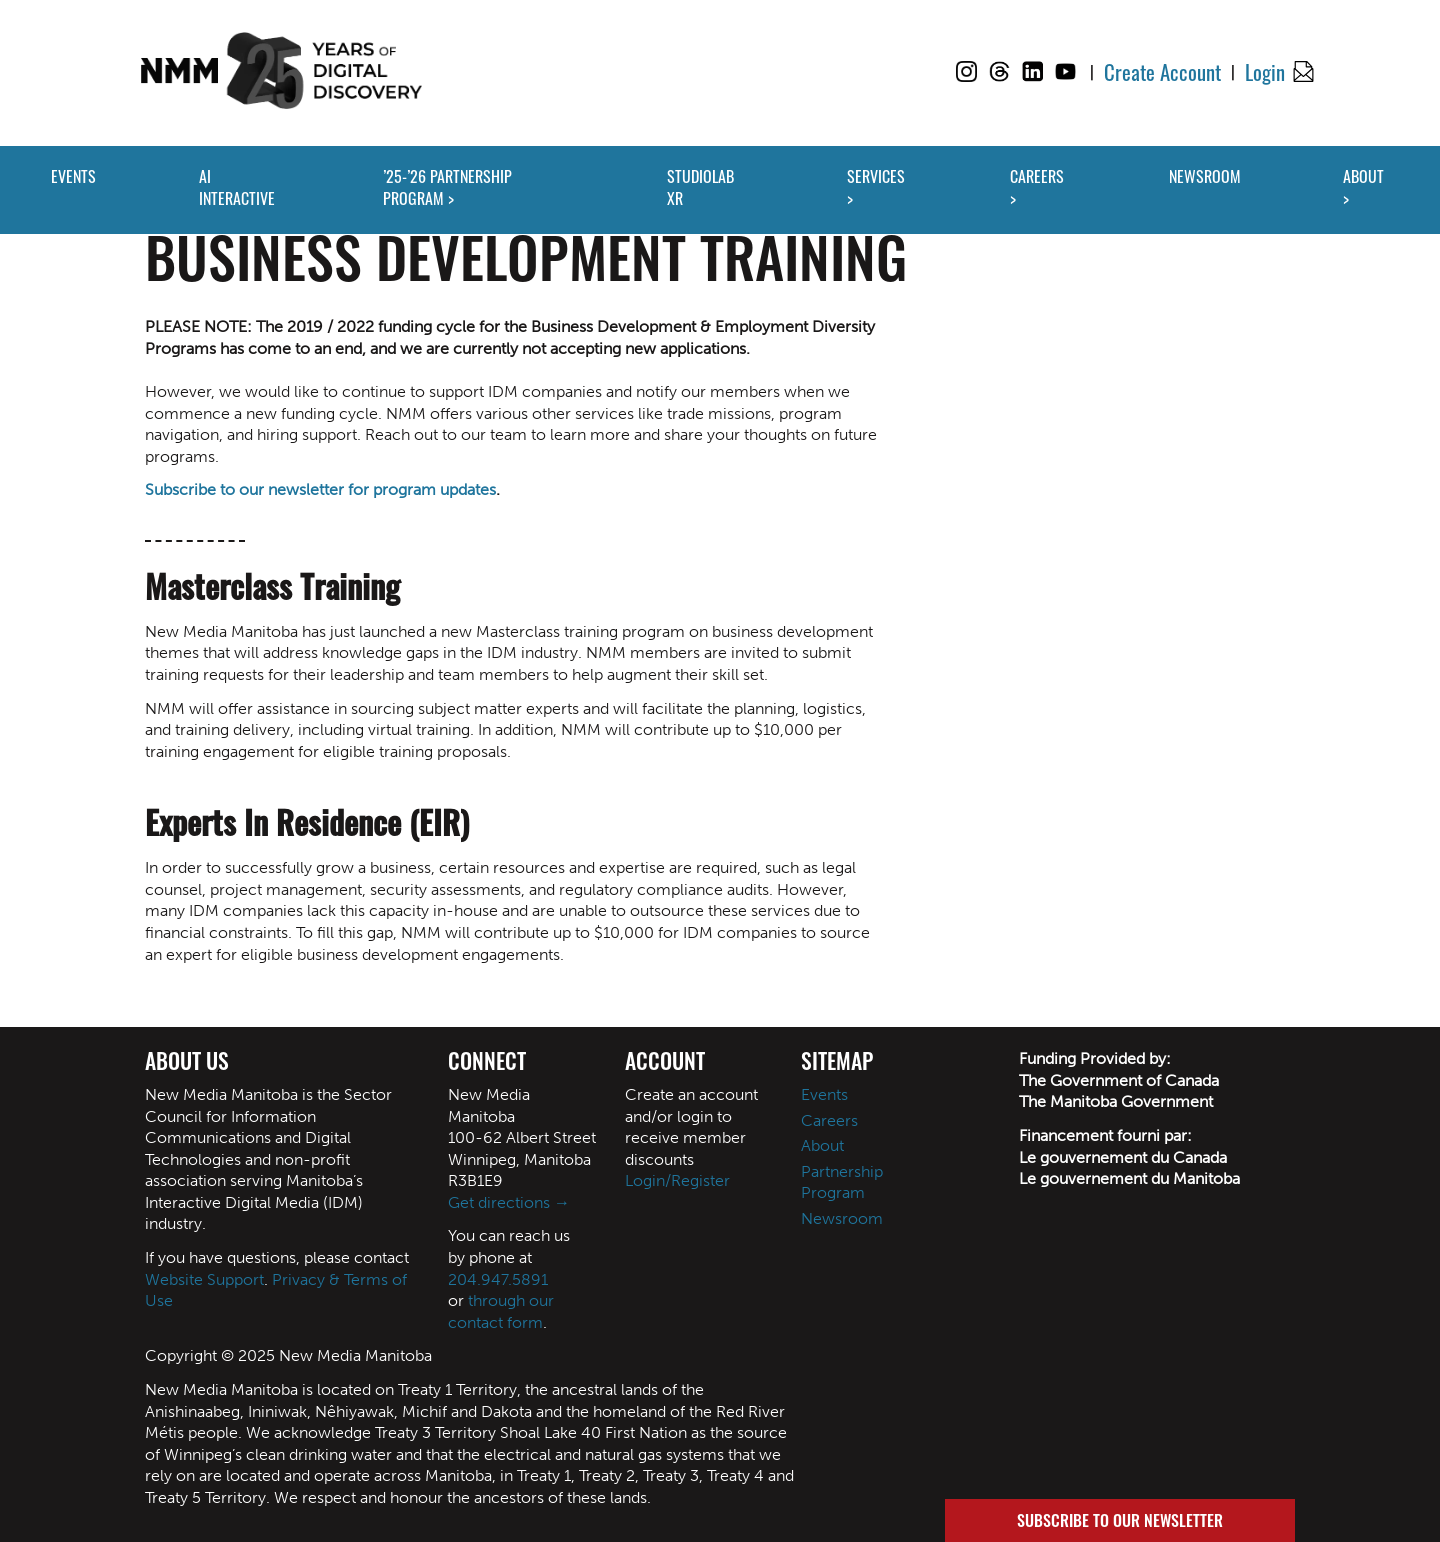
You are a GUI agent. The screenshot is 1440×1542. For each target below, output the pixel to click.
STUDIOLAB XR (700, 187)
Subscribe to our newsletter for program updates (320, 489)
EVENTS (73, 176)
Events (824, 1094)
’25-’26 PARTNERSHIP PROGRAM (447, 187)
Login (1265, 71)
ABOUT (1363, 176)
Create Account (1162, 71)
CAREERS (1037, 176)
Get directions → (509, 1202)
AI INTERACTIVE (237, 187)
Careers (829, 1120)
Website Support (204, 1279)
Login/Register (677, 1180)
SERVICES (876, 176)
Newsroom (842, 1218)
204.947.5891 (498, 1279)
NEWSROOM (1205, 176)
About (822, 1145)
